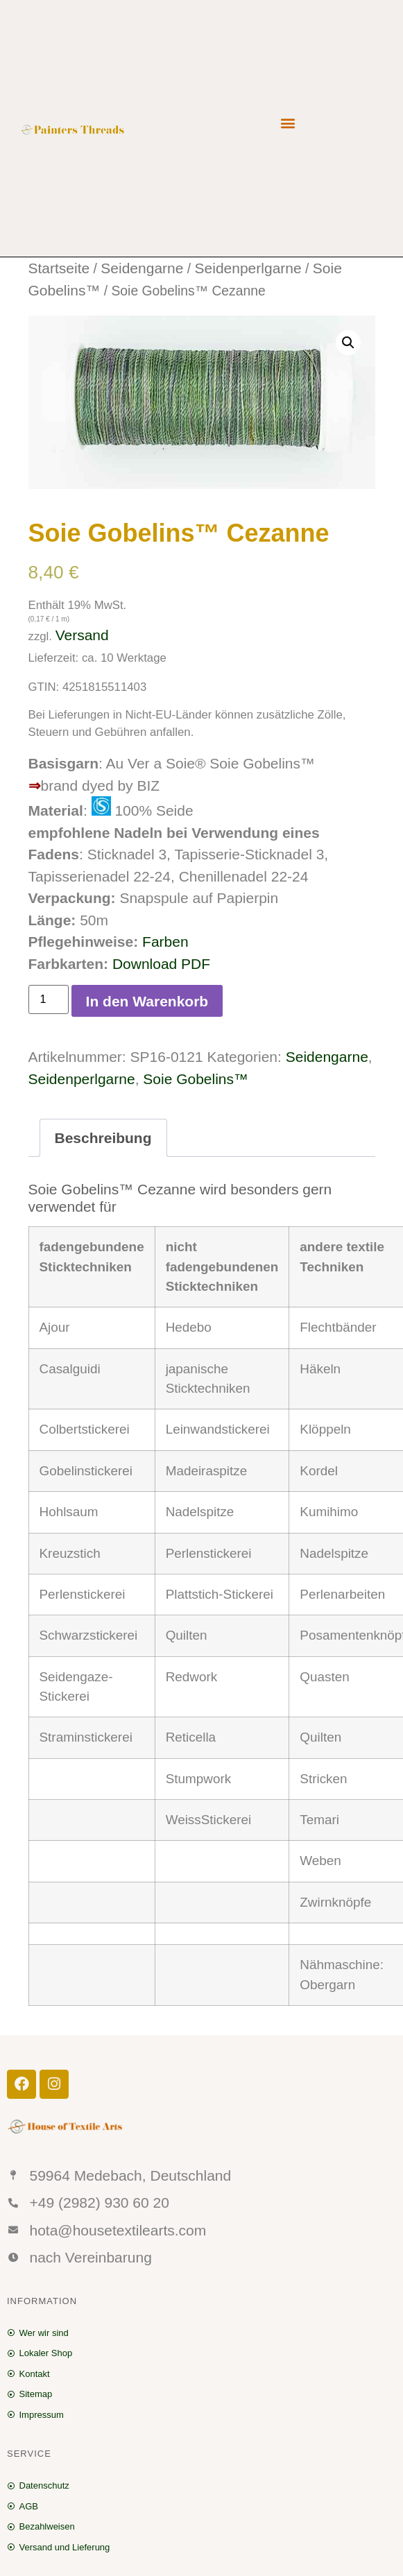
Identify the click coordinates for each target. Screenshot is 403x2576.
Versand (82, 635)
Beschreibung (103, 1138)
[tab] (103, 1138)
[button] (288, 122)
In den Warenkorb (147, 1001)
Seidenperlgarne (248, 268)
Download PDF (161, 964)
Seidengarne (142, 268)
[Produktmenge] (48, 999)
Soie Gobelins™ (195, 1079)
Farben (165, 942)
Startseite (59, 268)
